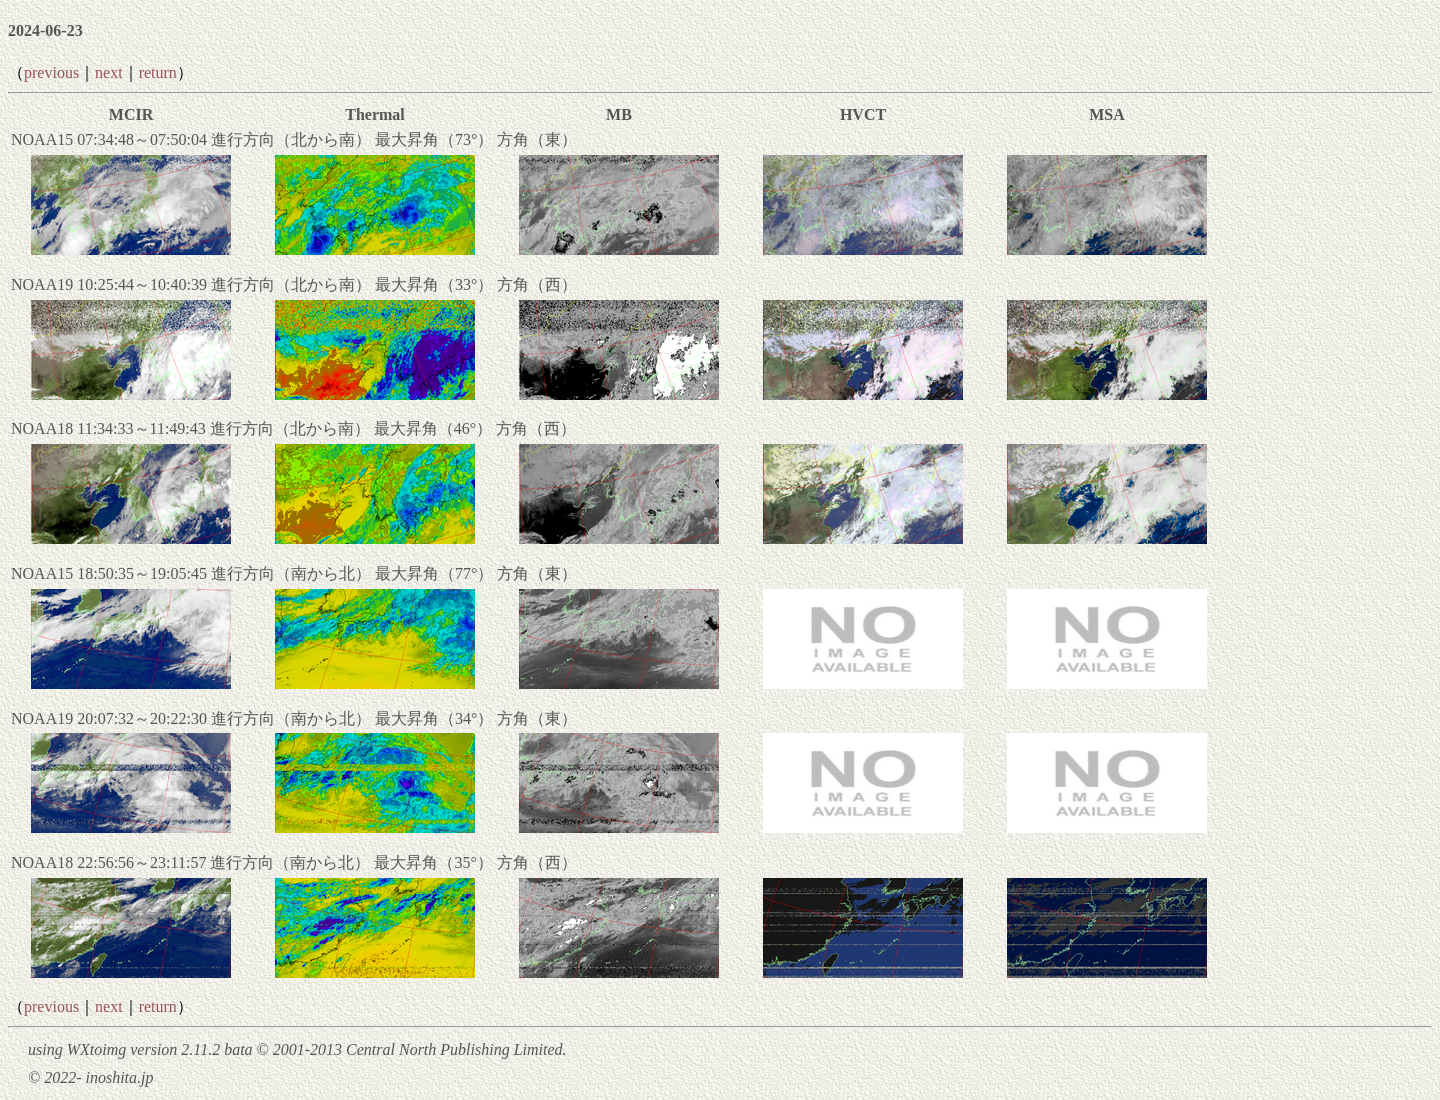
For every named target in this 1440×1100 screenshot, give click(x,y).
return (158, 72)
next (109, 72)
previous (51, 72)
